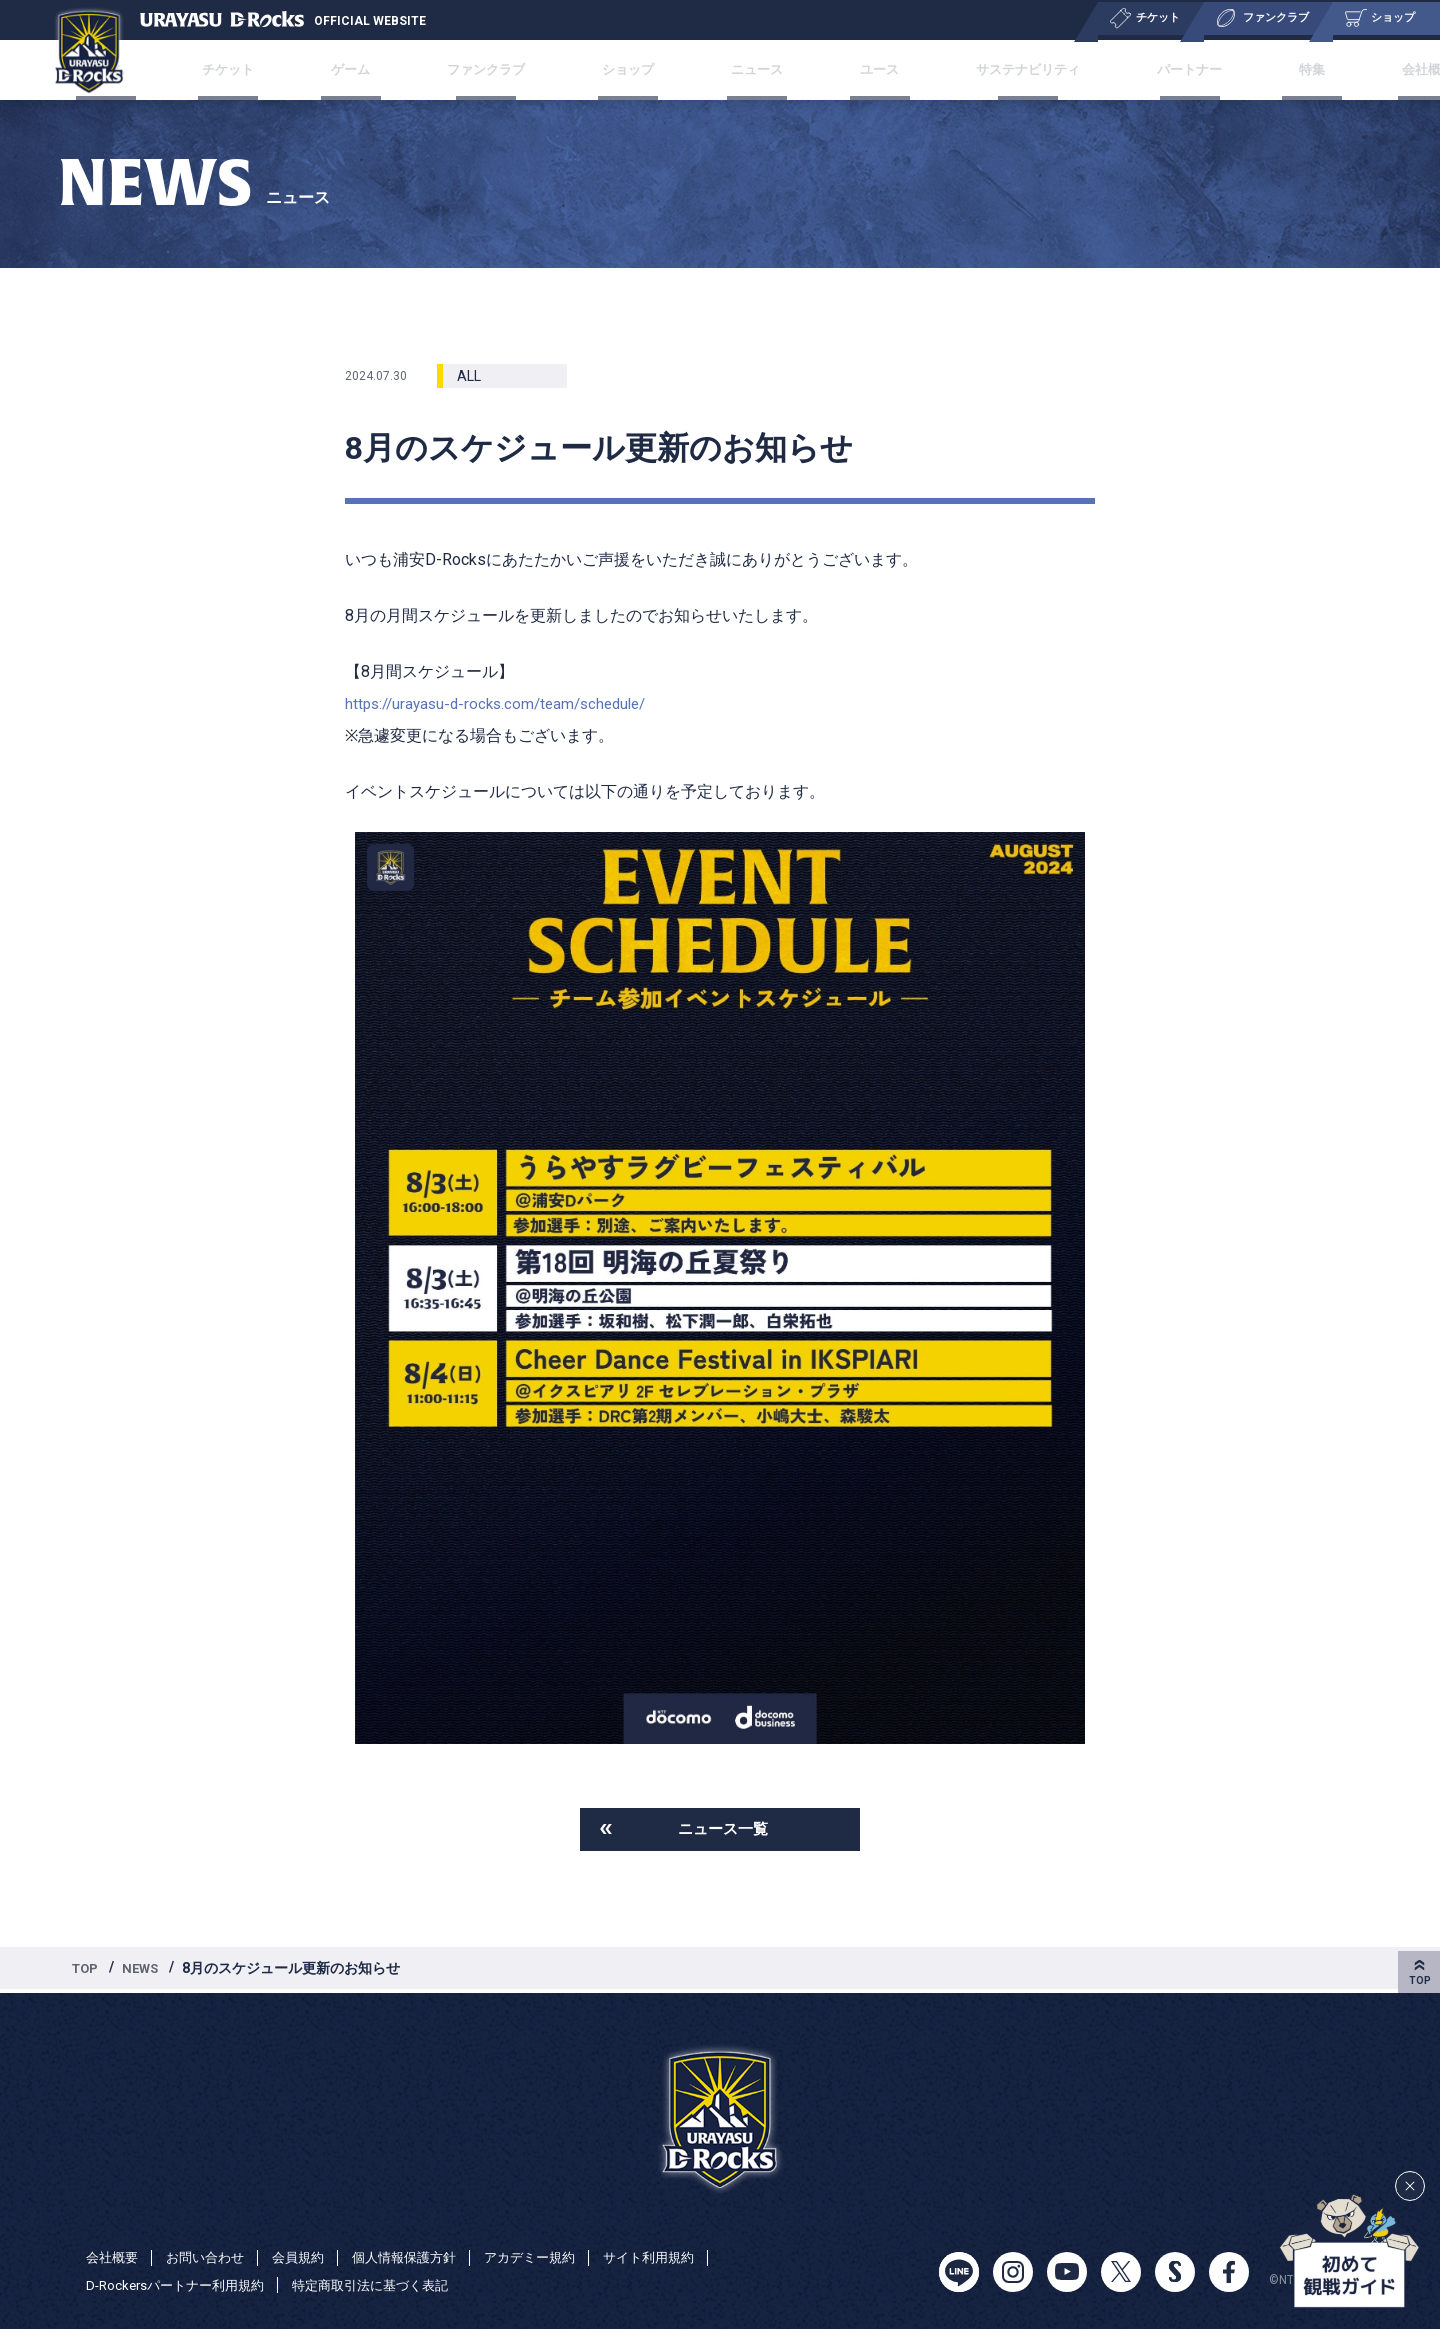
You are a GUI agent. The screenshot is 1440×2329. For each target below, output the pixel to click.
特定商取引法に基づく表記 (389, 2285)
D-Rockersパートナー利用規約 (181, 2285)
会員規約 (310, 2257)
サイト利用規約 (681, 2257)
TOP (87, 1971)
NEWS (145, 1971)
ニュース (754, 69)
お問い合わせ (212, 2257)
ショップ (639, 69)
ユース (861, 69)
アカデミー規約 (555, 2257)
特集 (1263, 69)
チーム (169, 69)
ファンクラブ (507, 69)
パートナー (1156, 69)
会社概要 (1363, 69)
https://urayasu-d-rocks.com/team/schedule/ (504, 703)
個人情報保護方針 (422, 2257)
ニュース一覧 (723, 1830)
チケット (277, 69)
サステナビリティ (1001, 69)
